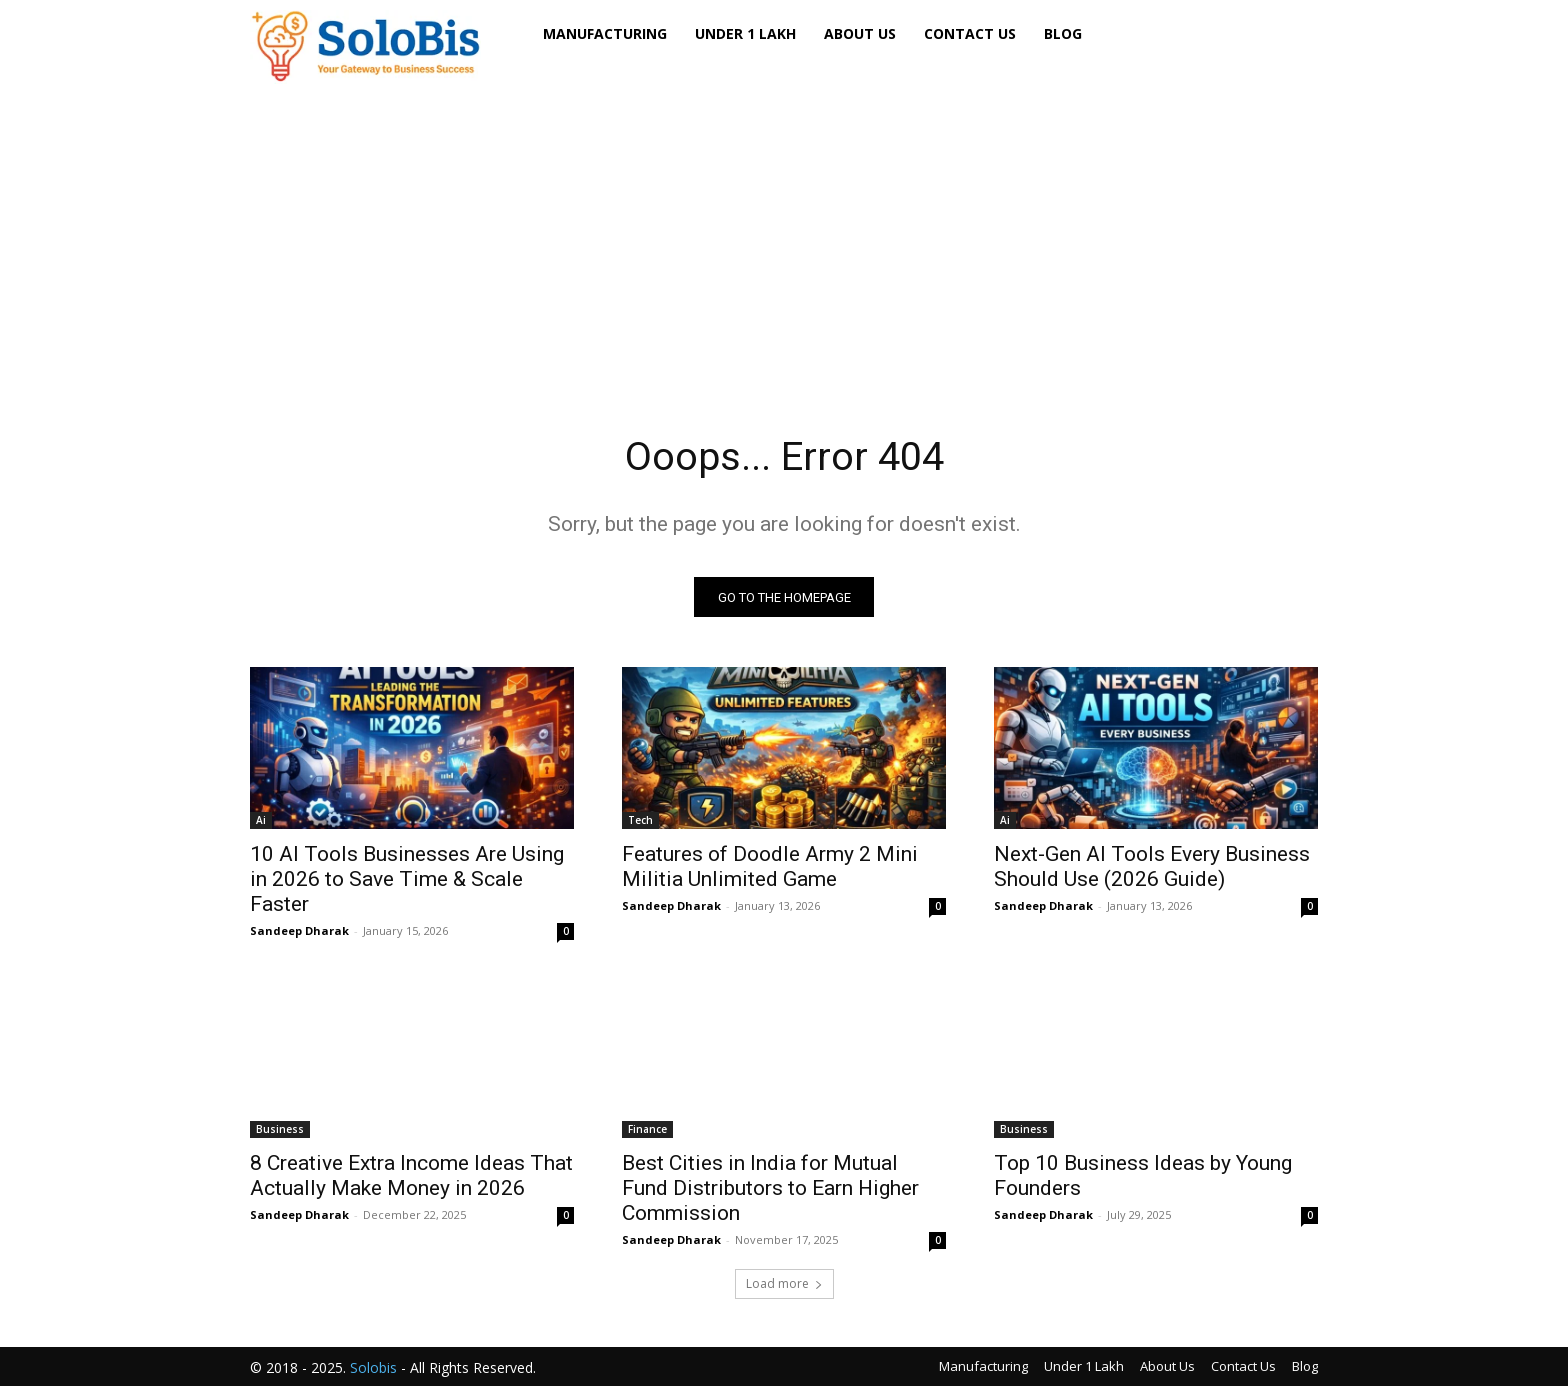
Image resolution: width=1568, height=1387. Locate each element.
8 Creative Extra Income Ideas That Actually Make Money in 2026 (411, 1176)
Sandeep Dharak (299, 931)
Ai (261, 821)
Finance (647, 1130)
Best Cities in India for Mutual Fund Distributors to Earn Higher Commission (770, 1189)
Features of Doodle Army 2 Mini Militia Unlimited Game (770, 867)
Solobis (373, 1368)
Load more (784, 1284)
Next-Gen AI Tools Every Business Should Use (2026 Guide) (1152, 867)
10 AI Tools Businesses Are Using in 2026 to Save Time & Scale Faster (407, 880)
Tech (640, 821)
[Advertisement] (784, 229)
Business (280, 1130)
